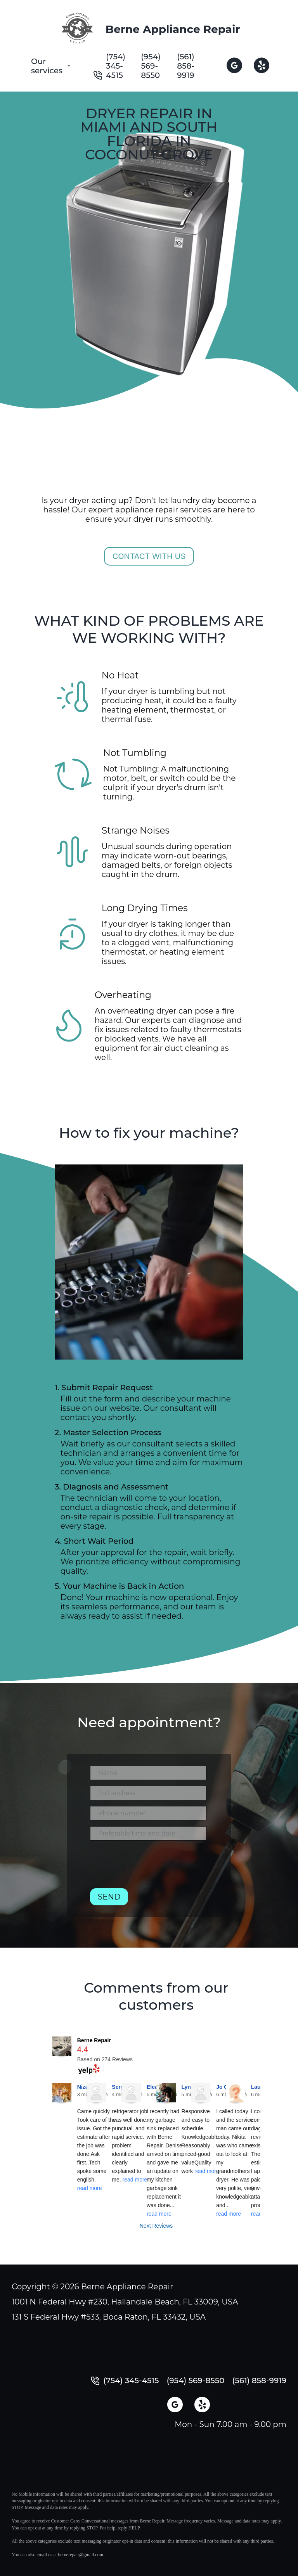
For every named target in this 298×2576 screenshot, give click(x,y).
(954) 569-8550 (151, 66)
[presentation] (149, 1867)
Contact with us (149, 556)
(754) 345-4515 (115, 66)
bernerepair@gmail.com (80, 2554)
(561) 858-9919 (185, 66)
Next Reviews (156, 2226)
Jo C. (222, 2087)
